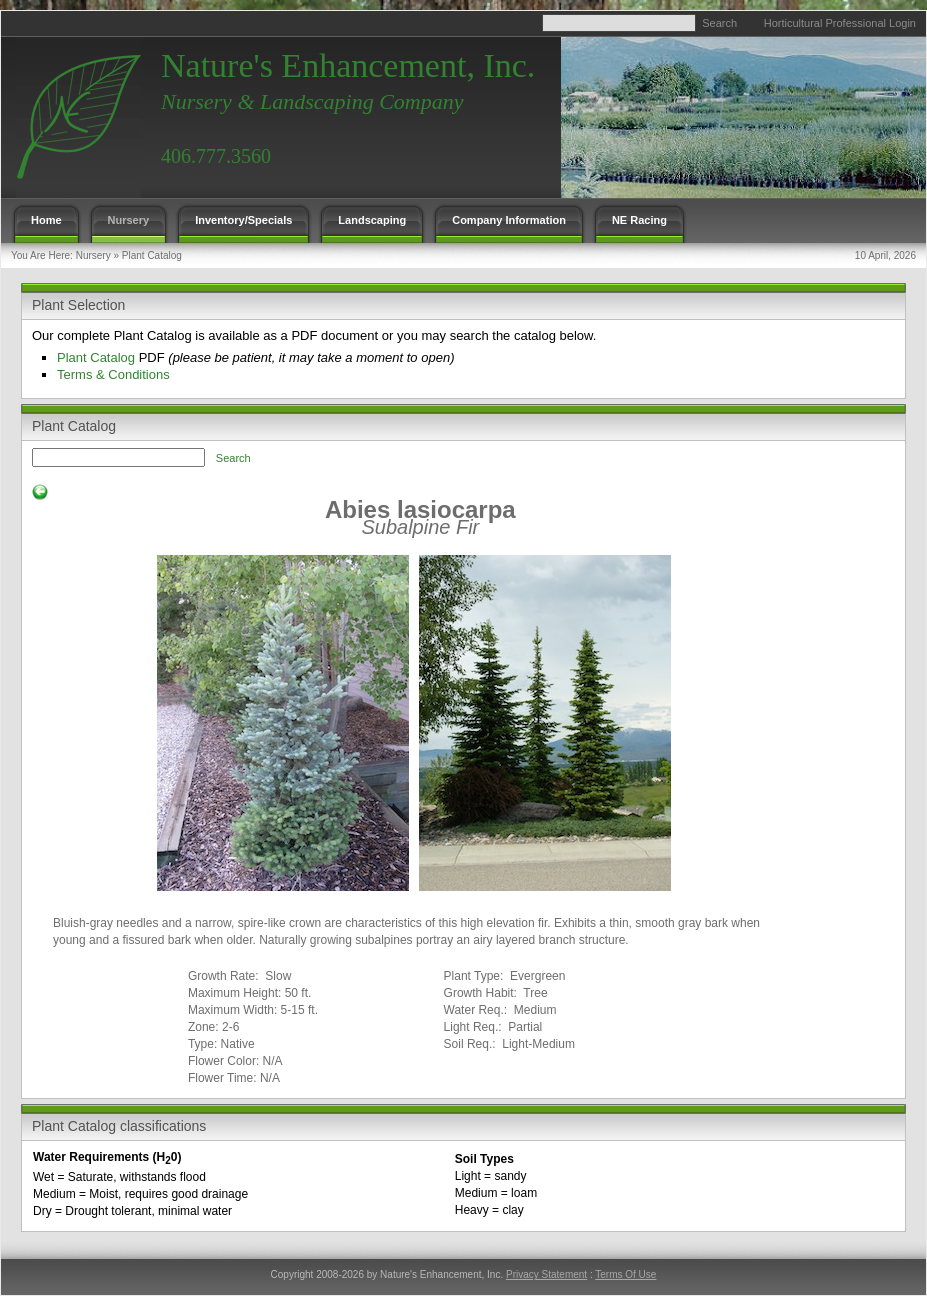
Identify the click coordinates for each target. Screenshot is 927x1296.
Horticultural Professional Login (840, 23)
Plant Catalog (152, 255)
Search (719, 23)
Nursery (93, 255)
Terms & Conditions (113, 374)
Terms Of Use (625, 1274)
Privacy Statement (546, 1274)
